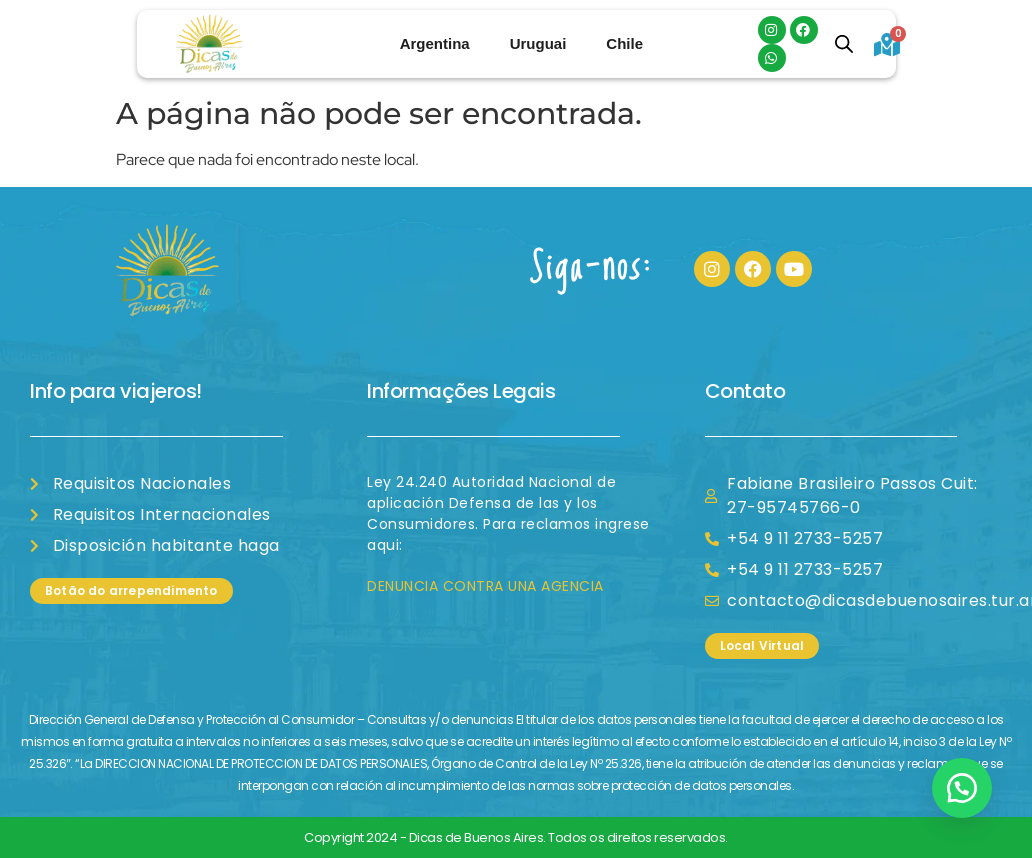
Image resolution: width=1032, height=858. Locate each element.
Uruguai (538, 43)
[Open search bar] (844, 44)
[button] (962, 788)
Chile (624, 43)
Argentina (435, 43)
